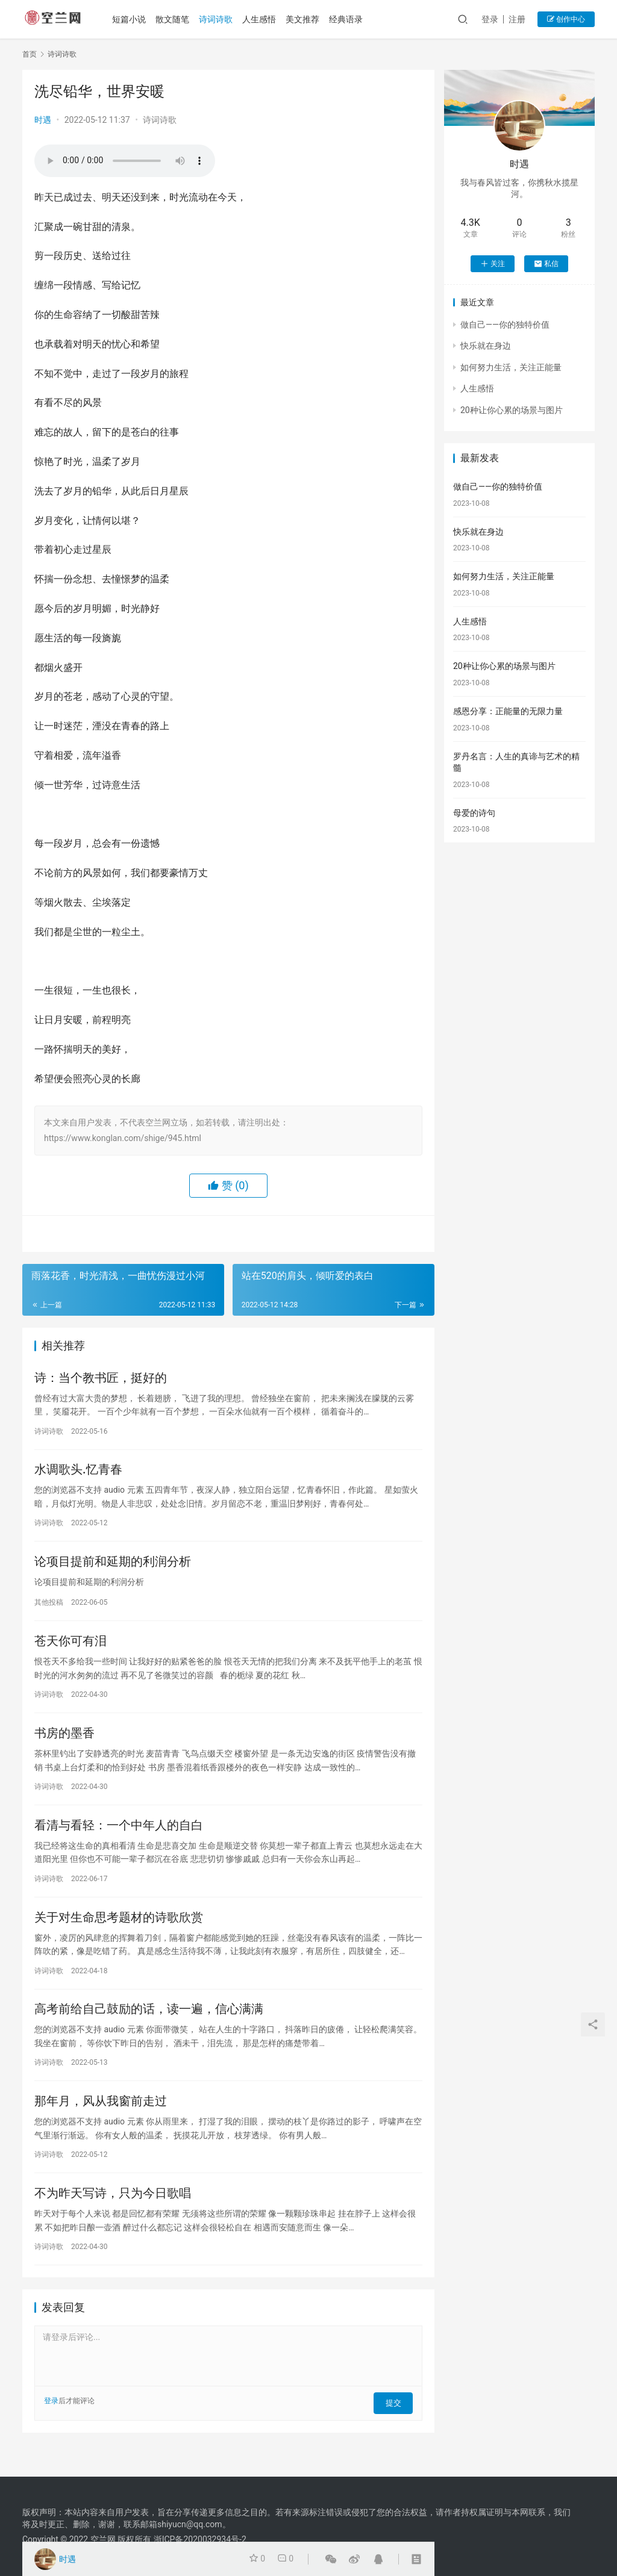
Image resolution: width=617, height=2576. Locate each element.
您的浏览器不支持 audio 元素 (124, 161)
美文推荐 (307, 19)
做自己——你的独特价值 (505, 324)
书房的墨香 (64, 1744)
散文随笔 (176, 19)
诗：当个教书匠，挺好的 (100, 1379)
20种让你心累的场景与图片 (511, 410)
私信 (546, 264)
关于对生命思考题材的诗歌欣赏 (118, 1933)
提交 (396, 2425)
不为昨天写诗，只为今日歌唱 (112, 2216)
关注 (492, 264)
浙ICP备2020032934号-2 (200, 2539)
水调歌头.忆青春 (78, 1473)
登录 (489, 19)
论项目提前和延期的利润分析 (112, 1568)
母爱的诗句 (474, 813)
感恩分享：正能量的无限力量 (508, 711)
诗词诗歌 (220, 19)
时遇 (42, 120)
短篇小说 (133, 19)
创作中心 (566, 19)
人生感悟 (263, 19)
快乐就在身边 (485, 345)
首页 (29, 54)
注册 (517, 19)
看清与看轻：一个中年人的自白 (118, 1838)
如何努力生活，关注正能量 (511, 367)
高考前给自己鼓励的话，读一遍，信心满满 (148, 2027)
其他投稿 (48, 1608)
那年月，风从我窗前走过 (100, 2122)
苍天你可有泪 (70, 1649)
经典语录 (350, 19)
